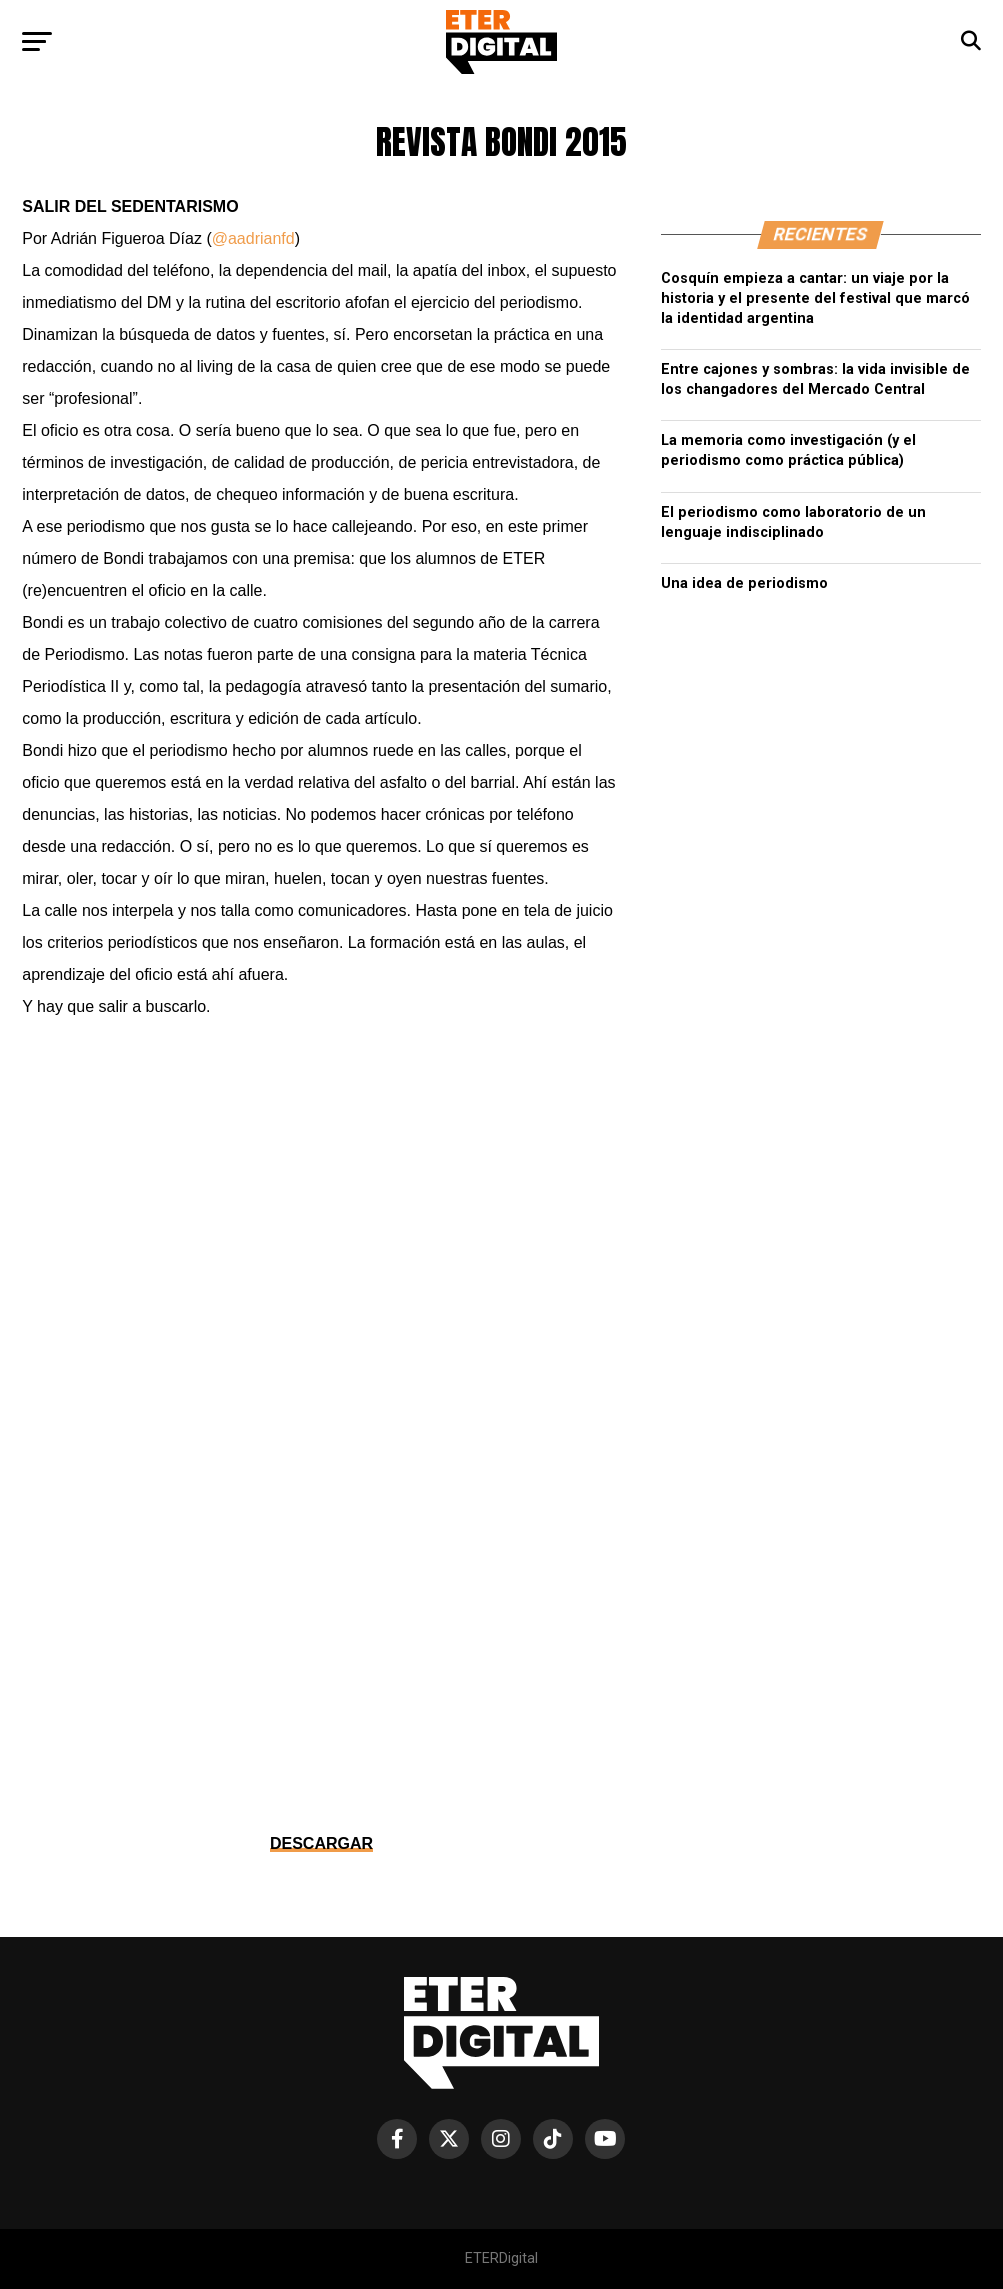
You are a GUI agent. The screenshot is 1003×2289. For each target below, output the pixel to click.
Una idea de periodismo (744, 583)
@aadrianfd (253, 238)
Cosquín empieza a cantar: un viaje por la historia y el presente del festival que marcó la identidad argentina (815, 298)
